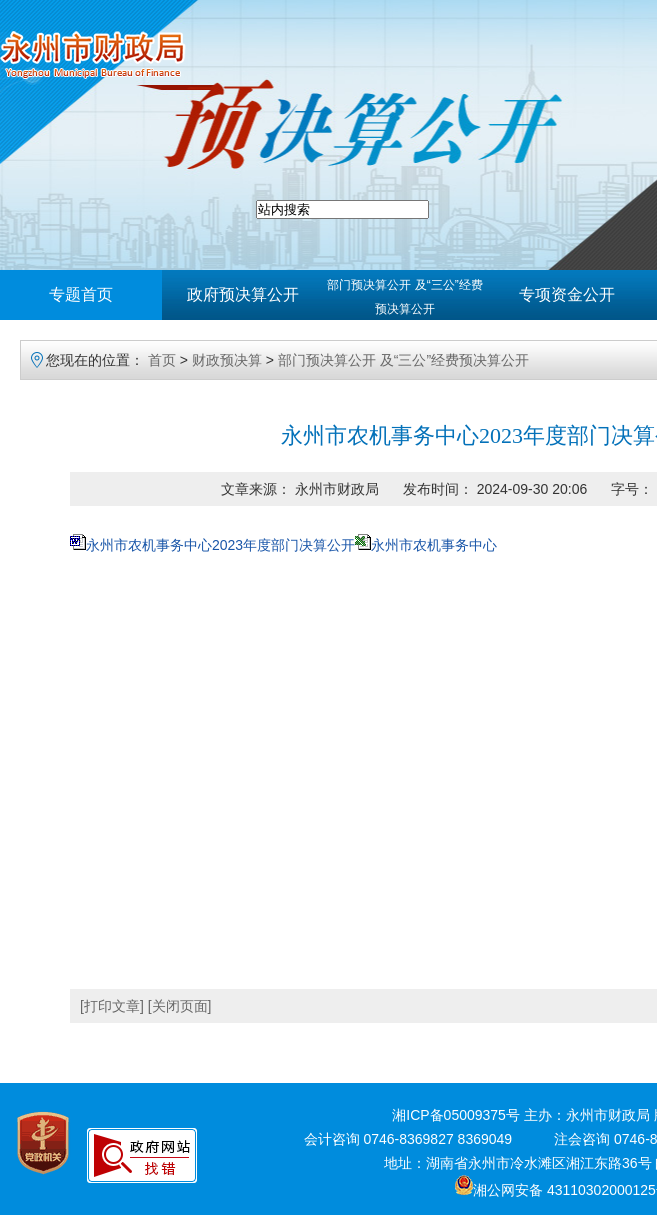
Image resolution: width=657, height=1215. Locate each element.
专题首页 (81, 294)
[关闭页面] (180, 1006)
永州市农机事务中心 (434, 545)
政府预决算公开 (243, 294)
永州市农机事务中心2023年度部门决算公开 (220, 545)
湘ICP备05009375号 (456, 1115)
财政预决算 (227, 360)
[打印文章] (112, 1006)
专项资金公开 (567, 294)
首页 (162, 360)
